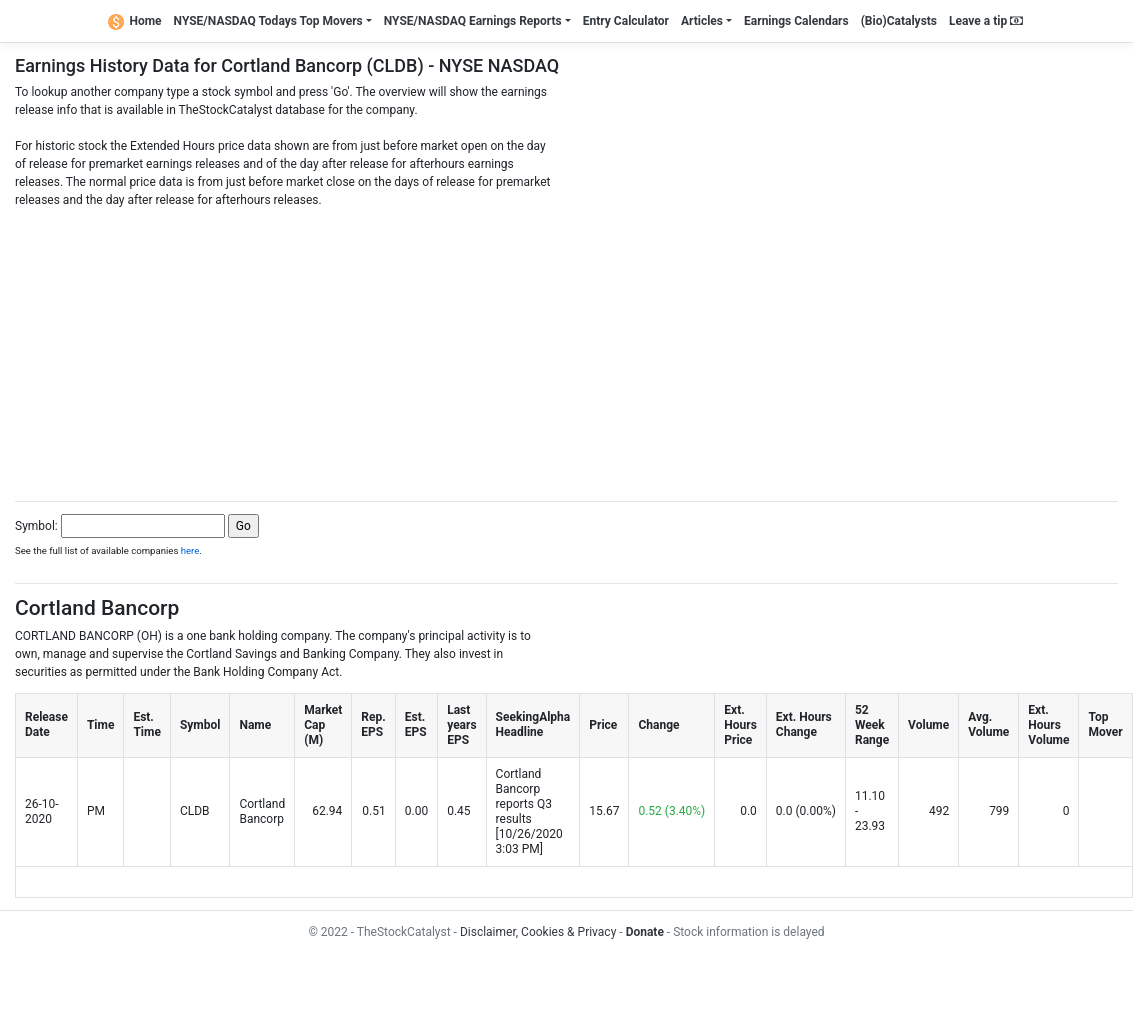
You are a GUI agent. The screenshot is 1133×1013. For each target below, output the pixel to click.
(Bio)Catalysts (899, 21)
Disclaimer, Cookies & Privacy (538, 932)
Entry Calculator (626, 21)
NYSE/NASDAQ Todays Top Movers (268, 21)
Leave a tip (986, 21)
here (190, 550)
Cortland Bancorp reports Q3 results (524, 796)
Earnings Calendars (796, 21)
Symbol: (36, 526)
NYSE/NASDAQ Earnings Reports (473, 21)
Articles (702, 21)
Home (135, 21)
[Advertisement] (567, 349)
